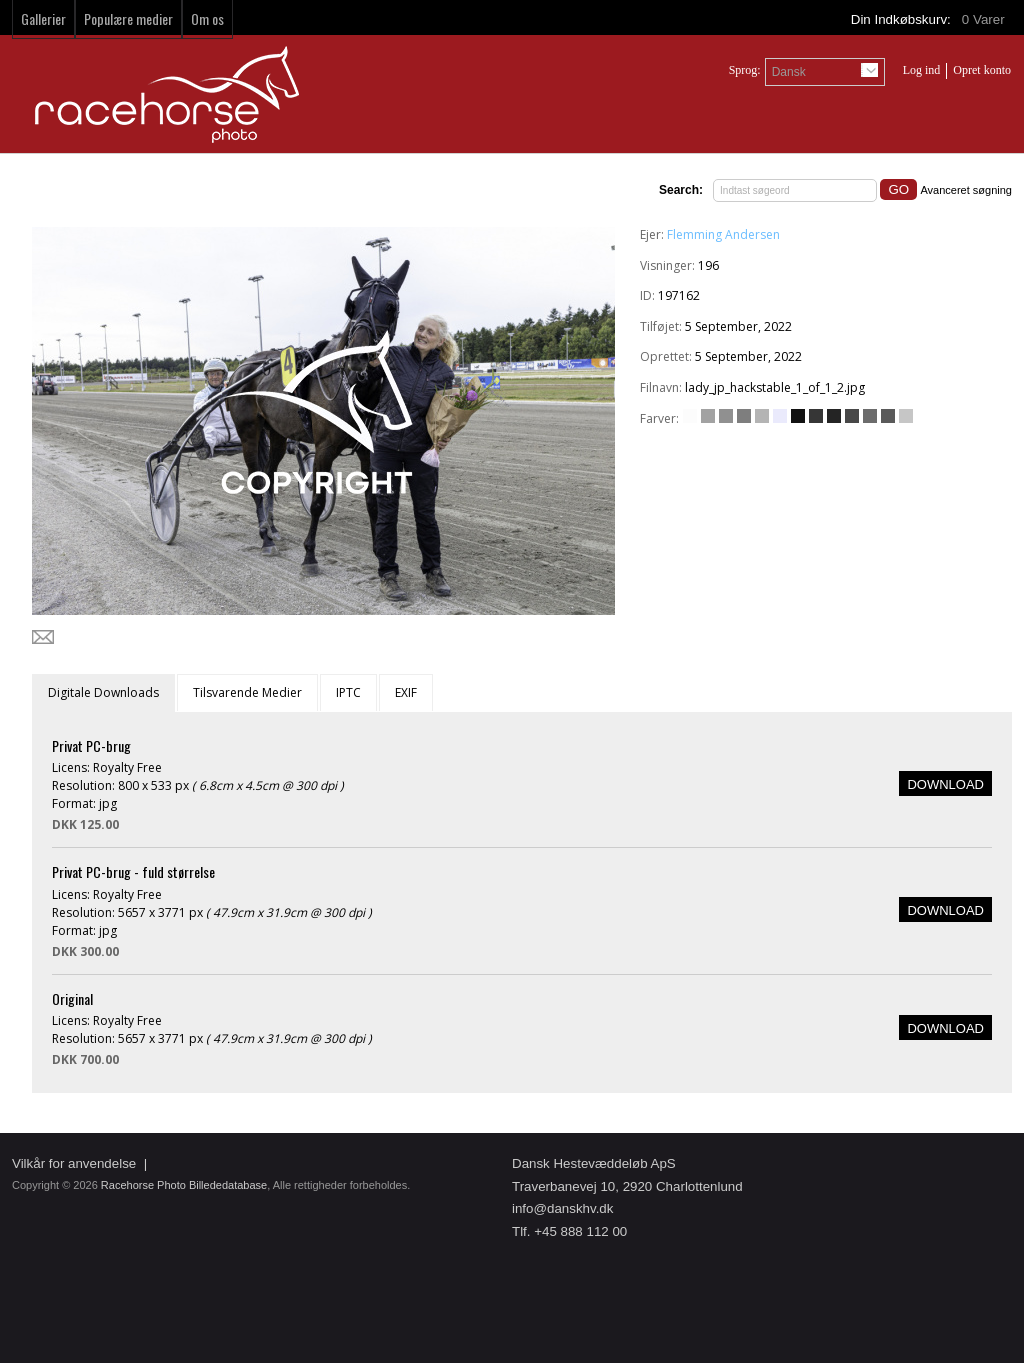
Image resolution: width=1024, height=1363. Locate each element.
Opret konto (982, 70)
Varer (985, 19)
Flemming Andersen (723, 234)
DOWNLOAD (945, 784)
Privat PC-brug (91, 745)
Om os (207, 18)
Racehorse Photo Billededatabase (184, 1185)
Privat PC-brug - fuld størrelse (133, 871)
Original (72, 998)
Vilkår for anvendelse (74, 1163)
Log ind (922, 70)
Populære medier (128, 18)
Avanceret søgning (966, 190)
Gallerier (43, 18)
